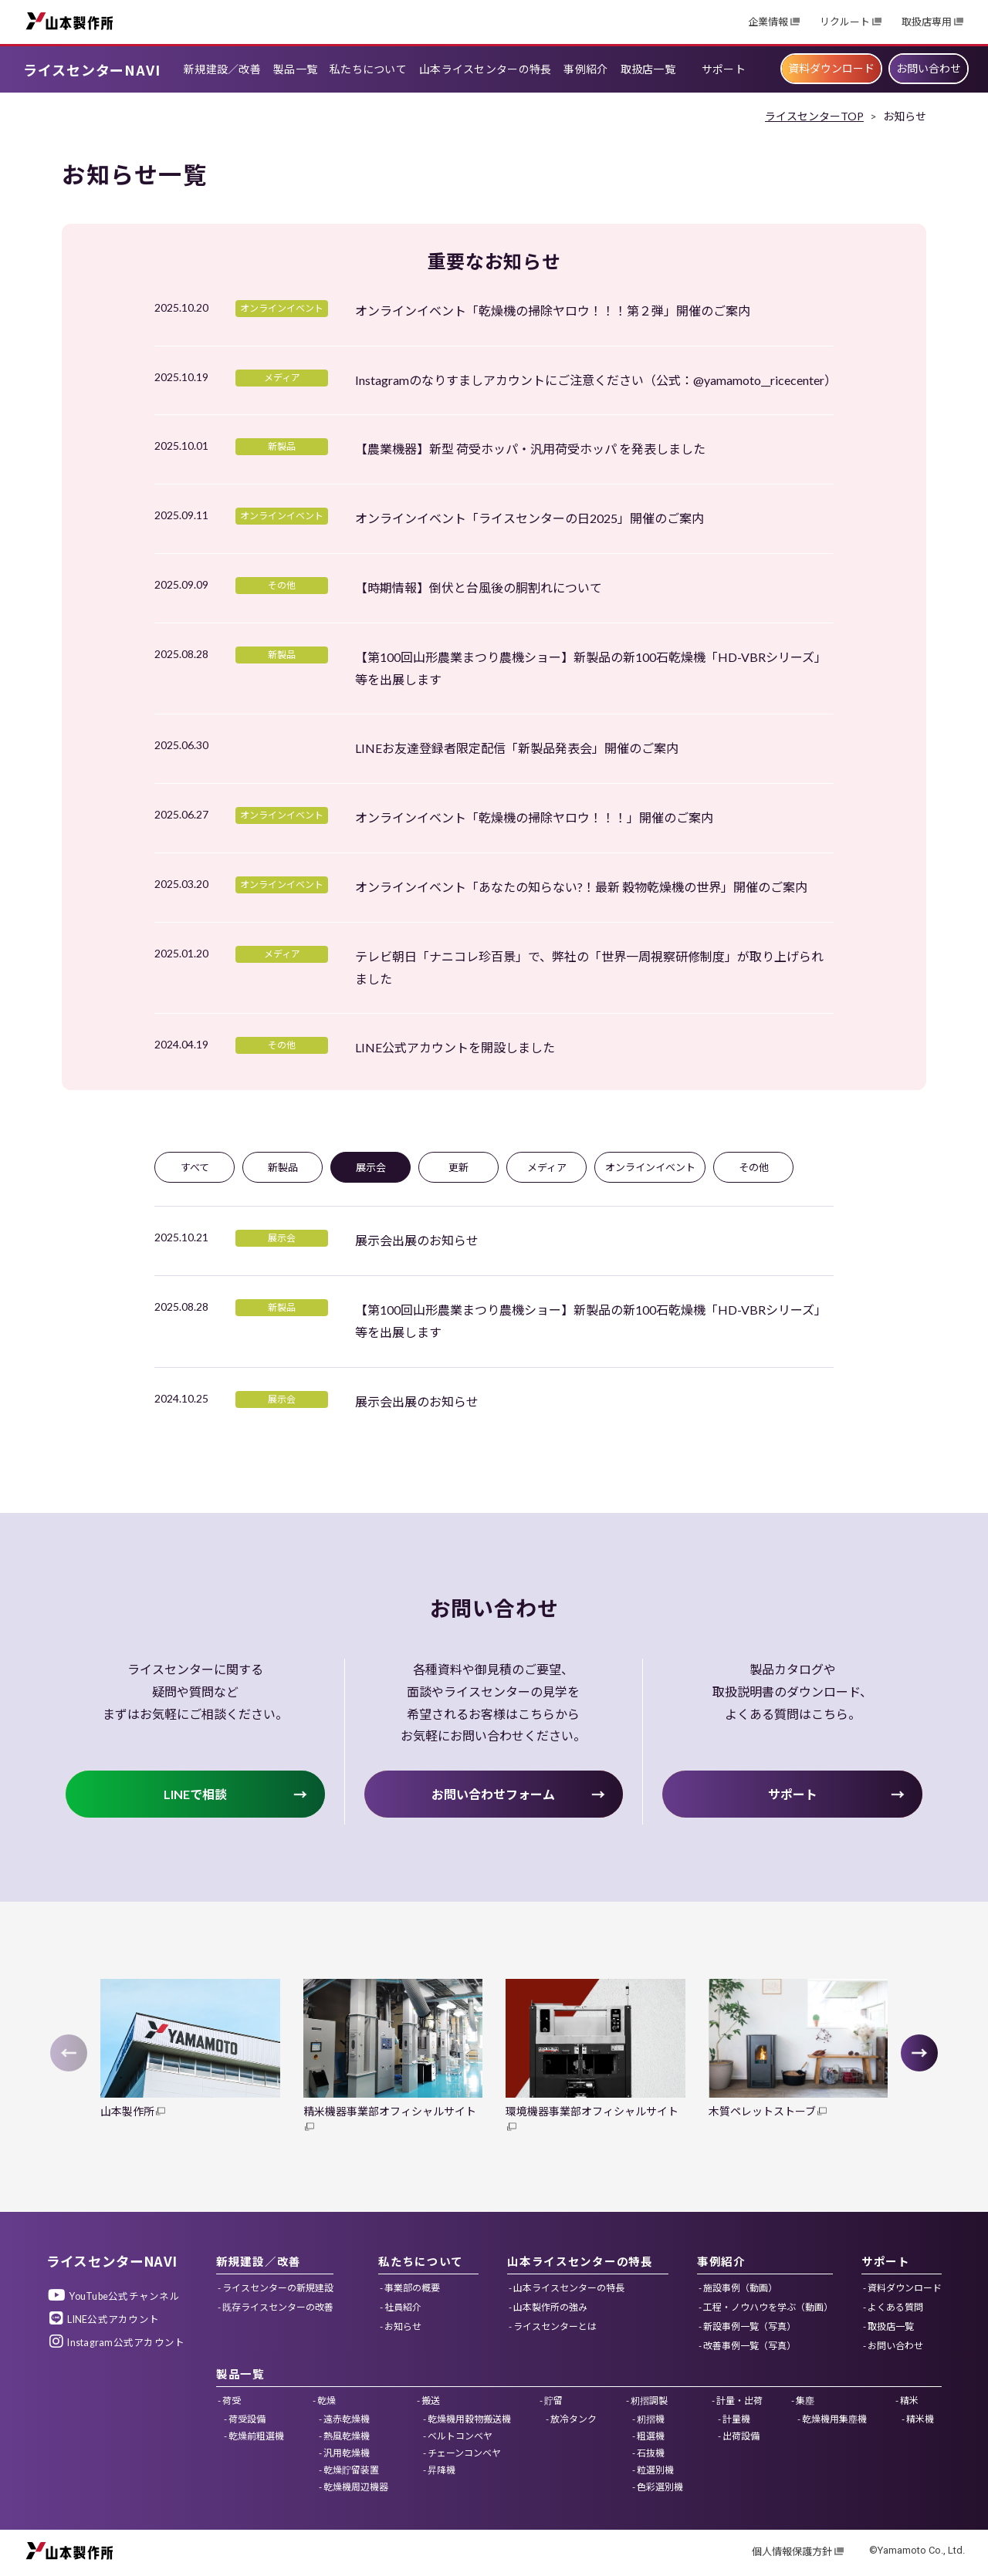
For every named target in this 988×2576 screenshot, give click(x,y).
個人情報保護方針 (792, 2551)
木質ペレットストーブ (762, 2111)
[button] (919, 2052)
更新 (458, 1167)
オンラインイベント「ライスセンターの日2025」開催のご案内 (529, 518)
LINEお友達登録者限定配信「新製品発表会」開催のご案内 (516, 748)
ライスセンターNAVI (92, 69)
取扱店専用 (927, 22)
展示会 (371, 1167)
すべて (195, 1167)
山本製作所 (69, 20)
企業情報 (768, 22)
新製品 (283, 1167)
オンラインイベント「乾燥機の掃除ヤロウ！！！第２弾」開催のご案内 (552, 310)
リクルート (845, 22)
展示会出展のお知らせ (417, 1240)
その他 (754, 1167)
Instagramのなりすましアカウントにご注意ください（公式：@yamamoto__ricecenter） (596, 380)
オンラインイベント (650, 1167)
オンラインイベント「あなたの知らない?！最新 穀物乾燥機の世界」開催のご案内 (581, 886)
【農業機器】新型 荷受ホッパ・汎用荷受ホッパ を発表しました (530, 448)
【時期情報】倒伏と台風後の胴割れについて (478, 587)
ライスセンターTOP (814, 116)
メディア (547, 1167)
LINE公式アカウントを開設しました (455, 1047)
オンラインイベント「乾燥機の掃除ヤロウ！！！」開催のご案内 (534, 817)
